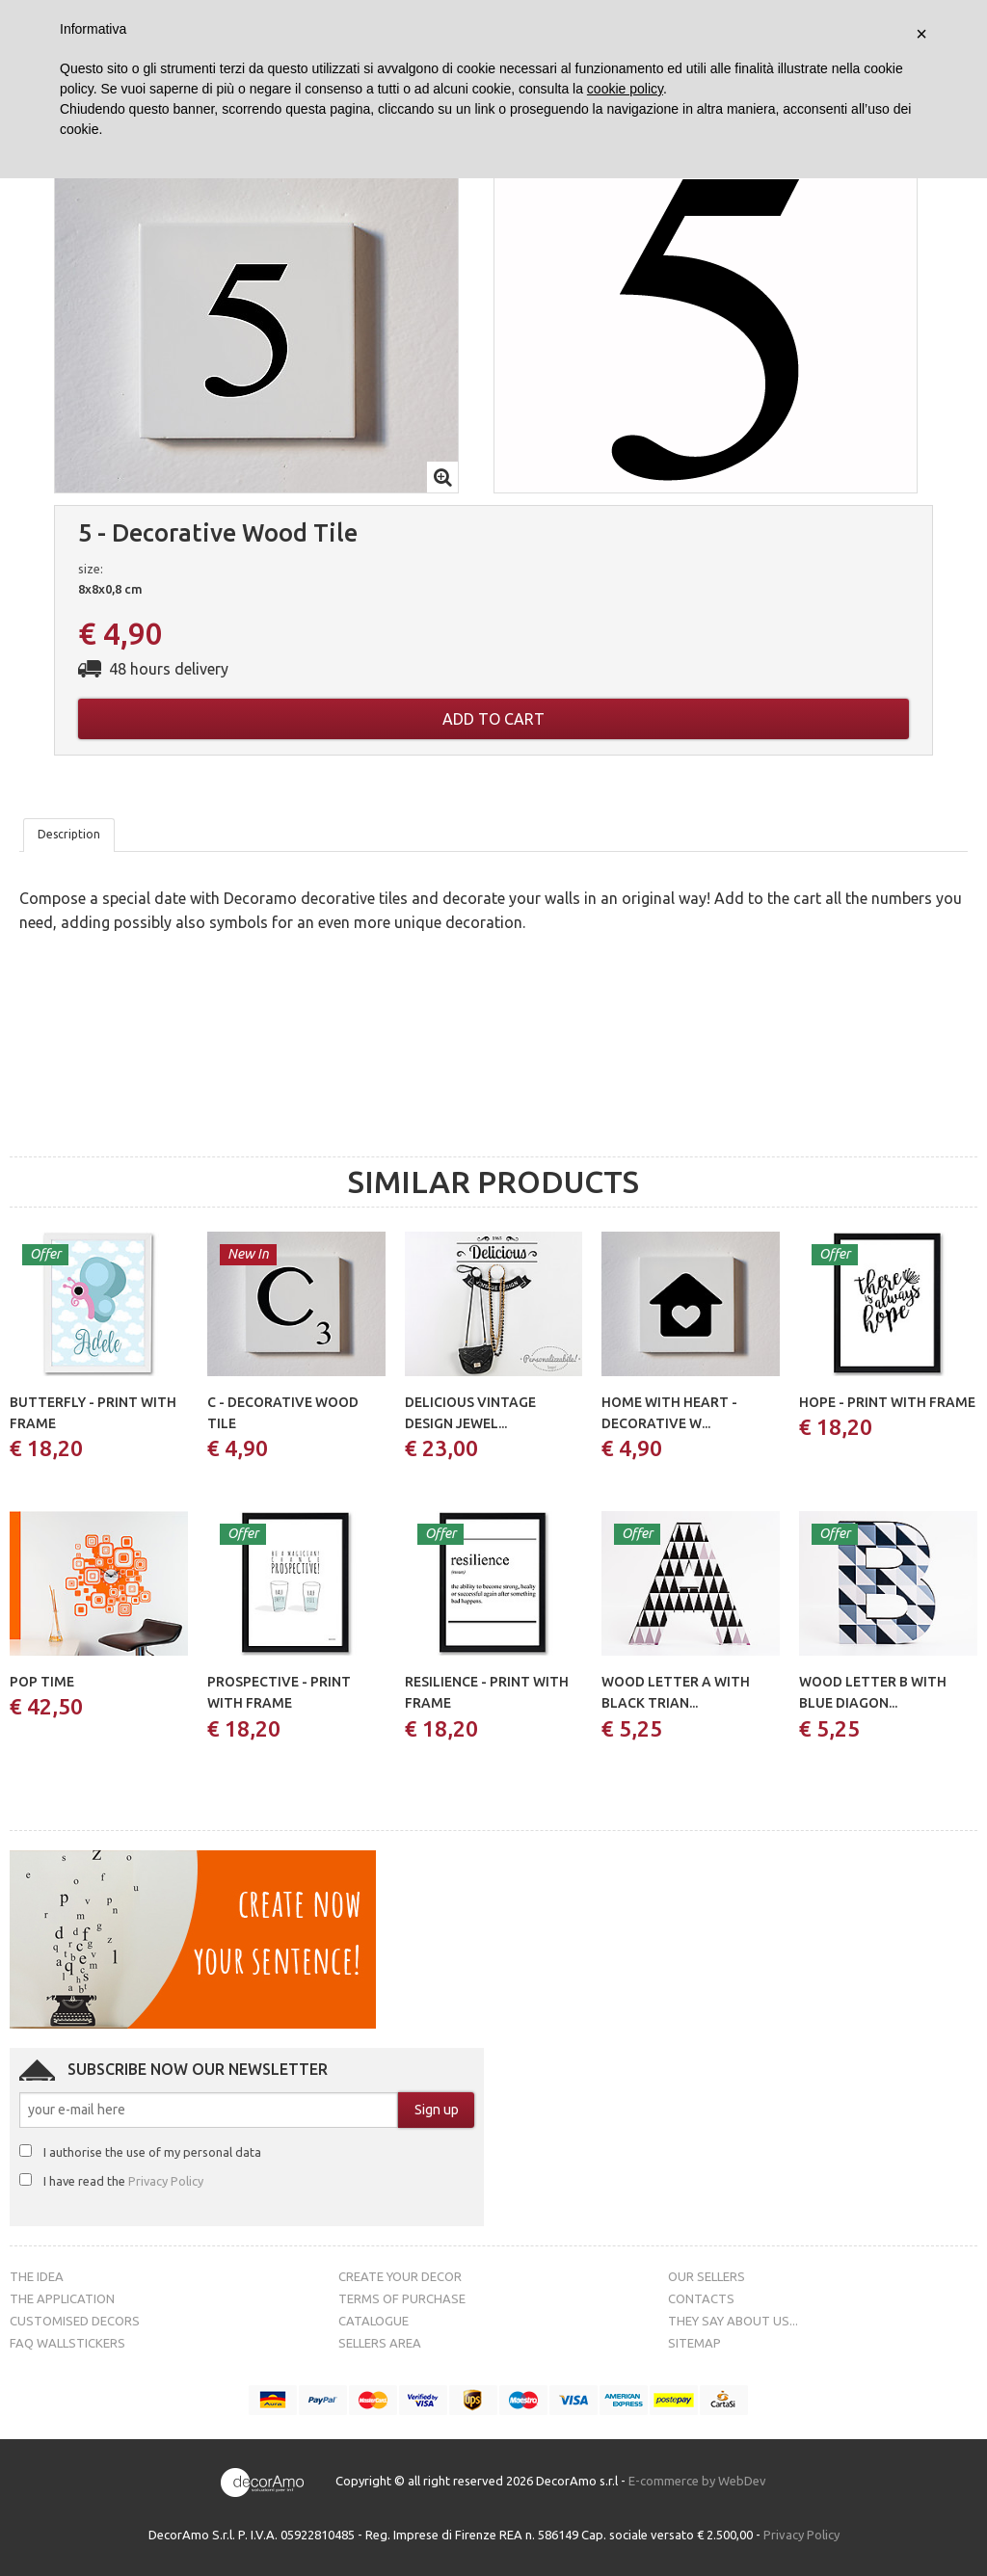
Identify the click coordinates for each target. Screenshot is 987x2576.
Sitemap (694, 2343)
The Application (62, 2298)
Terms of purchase (402, 2298)
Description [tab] (69, 834)
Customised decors (75, 2320)
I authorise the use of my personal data (152, 2152)
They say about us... (733, 2320)
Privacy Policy (165, 2181)
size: (90, 568)
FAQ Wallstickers (67, 2343)
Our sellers (706, 2276)
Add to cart (493, 719)
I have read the (123, 2181)
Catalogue (373, 2320)
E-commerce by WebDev (697, 2480)
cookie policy (625, 88)
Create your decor (400, 2276)
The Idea (37, 2276)
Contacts (701, 2298)
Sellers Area (379, 2343)
